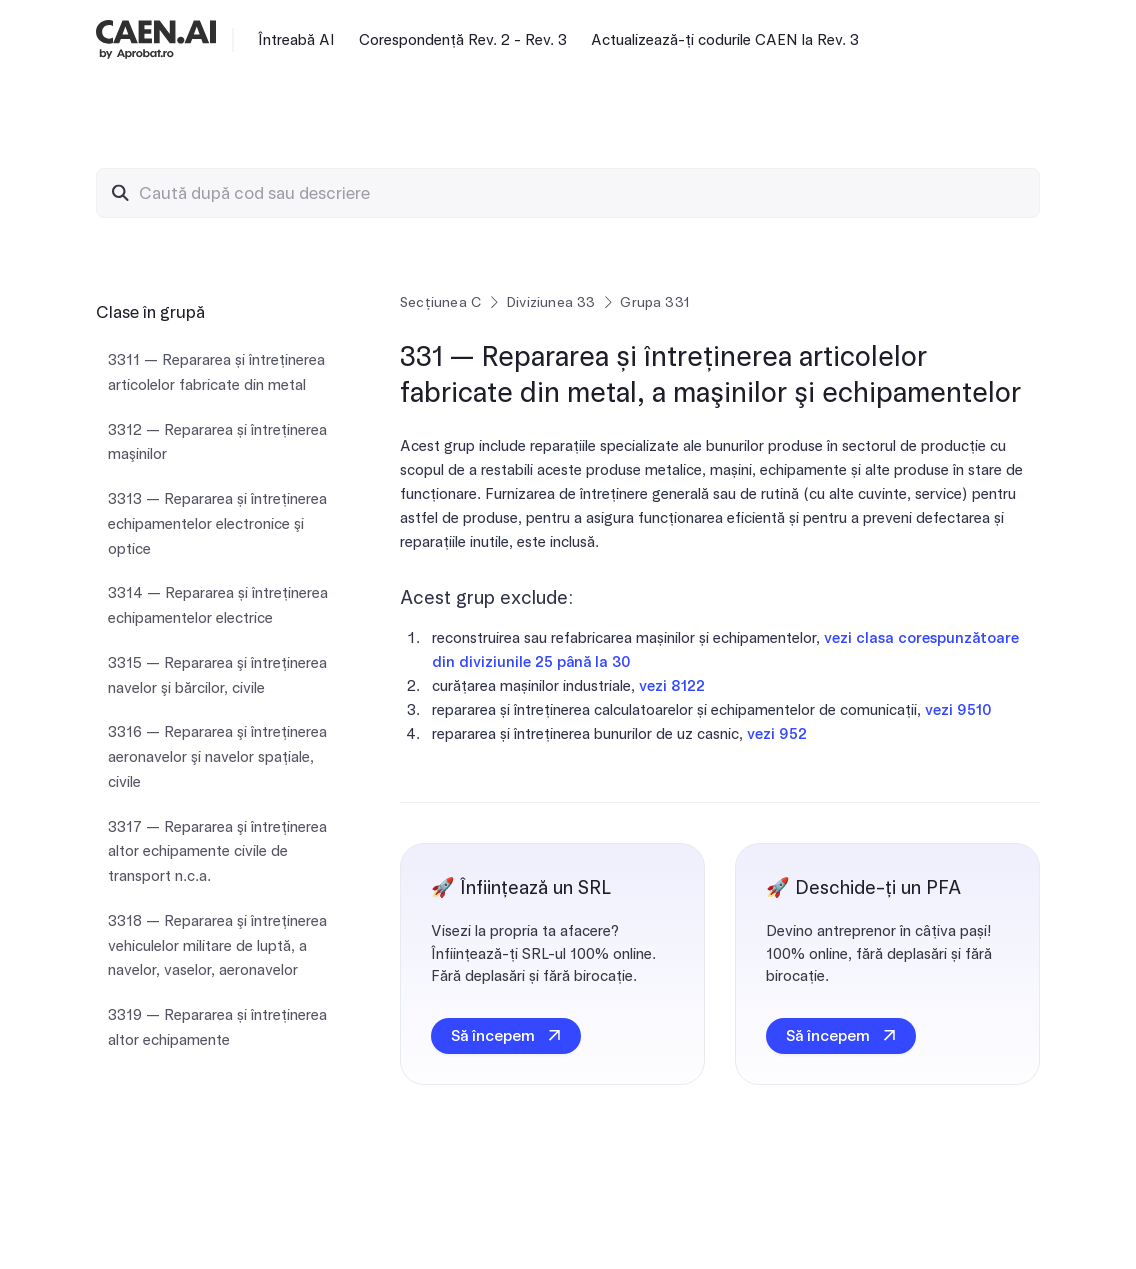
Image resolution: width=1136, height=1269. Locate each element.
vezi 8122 (672, 686)
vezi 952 (777, 734)
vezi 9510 (958, 710)
